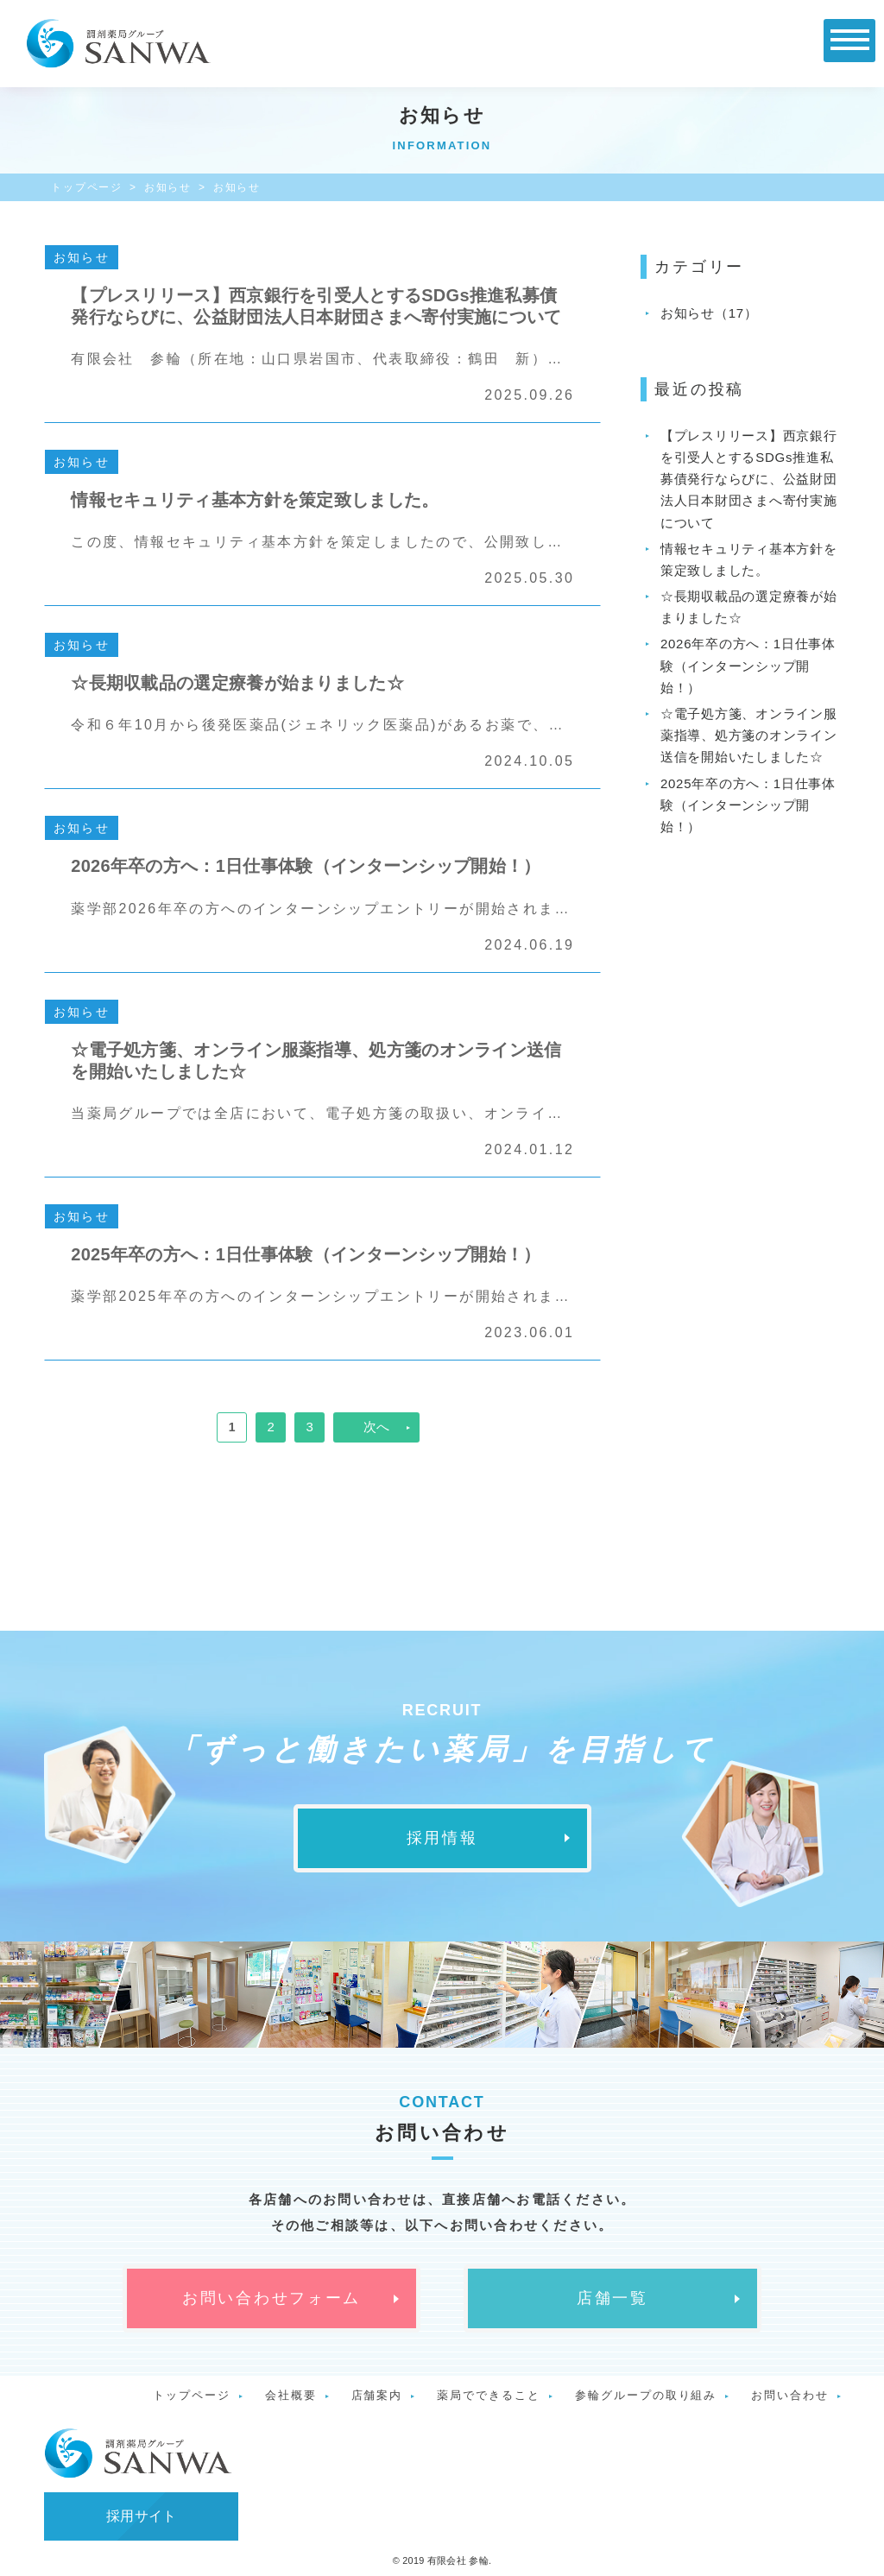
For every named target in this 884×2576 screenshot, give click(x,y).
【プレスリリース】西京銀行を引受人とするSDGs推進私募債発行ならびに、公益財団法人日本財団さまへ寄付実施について (748, 479)
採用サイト (141, 2516)
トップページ (87, 187)
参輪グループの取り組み (646, 2395)
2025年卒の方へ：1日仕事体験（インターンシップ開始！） (748, 805)
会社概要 (291, 2395)
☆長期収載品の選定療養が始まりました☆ (748, 607)
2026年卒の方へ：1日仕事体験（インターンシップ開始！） (748, 665)
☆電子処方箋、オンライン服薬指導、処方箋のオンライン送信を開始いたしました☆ (748, 735)
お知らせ (168, 187)
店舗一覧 (612, 2298)
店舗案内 (377, 2395)
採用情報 (442, 1838)
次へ (376, 1426)
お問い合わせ (790, 2395)
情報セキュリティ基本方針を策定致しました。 (748, 559)
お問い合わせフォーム (271, 2298)
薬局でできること (488, 2395)
